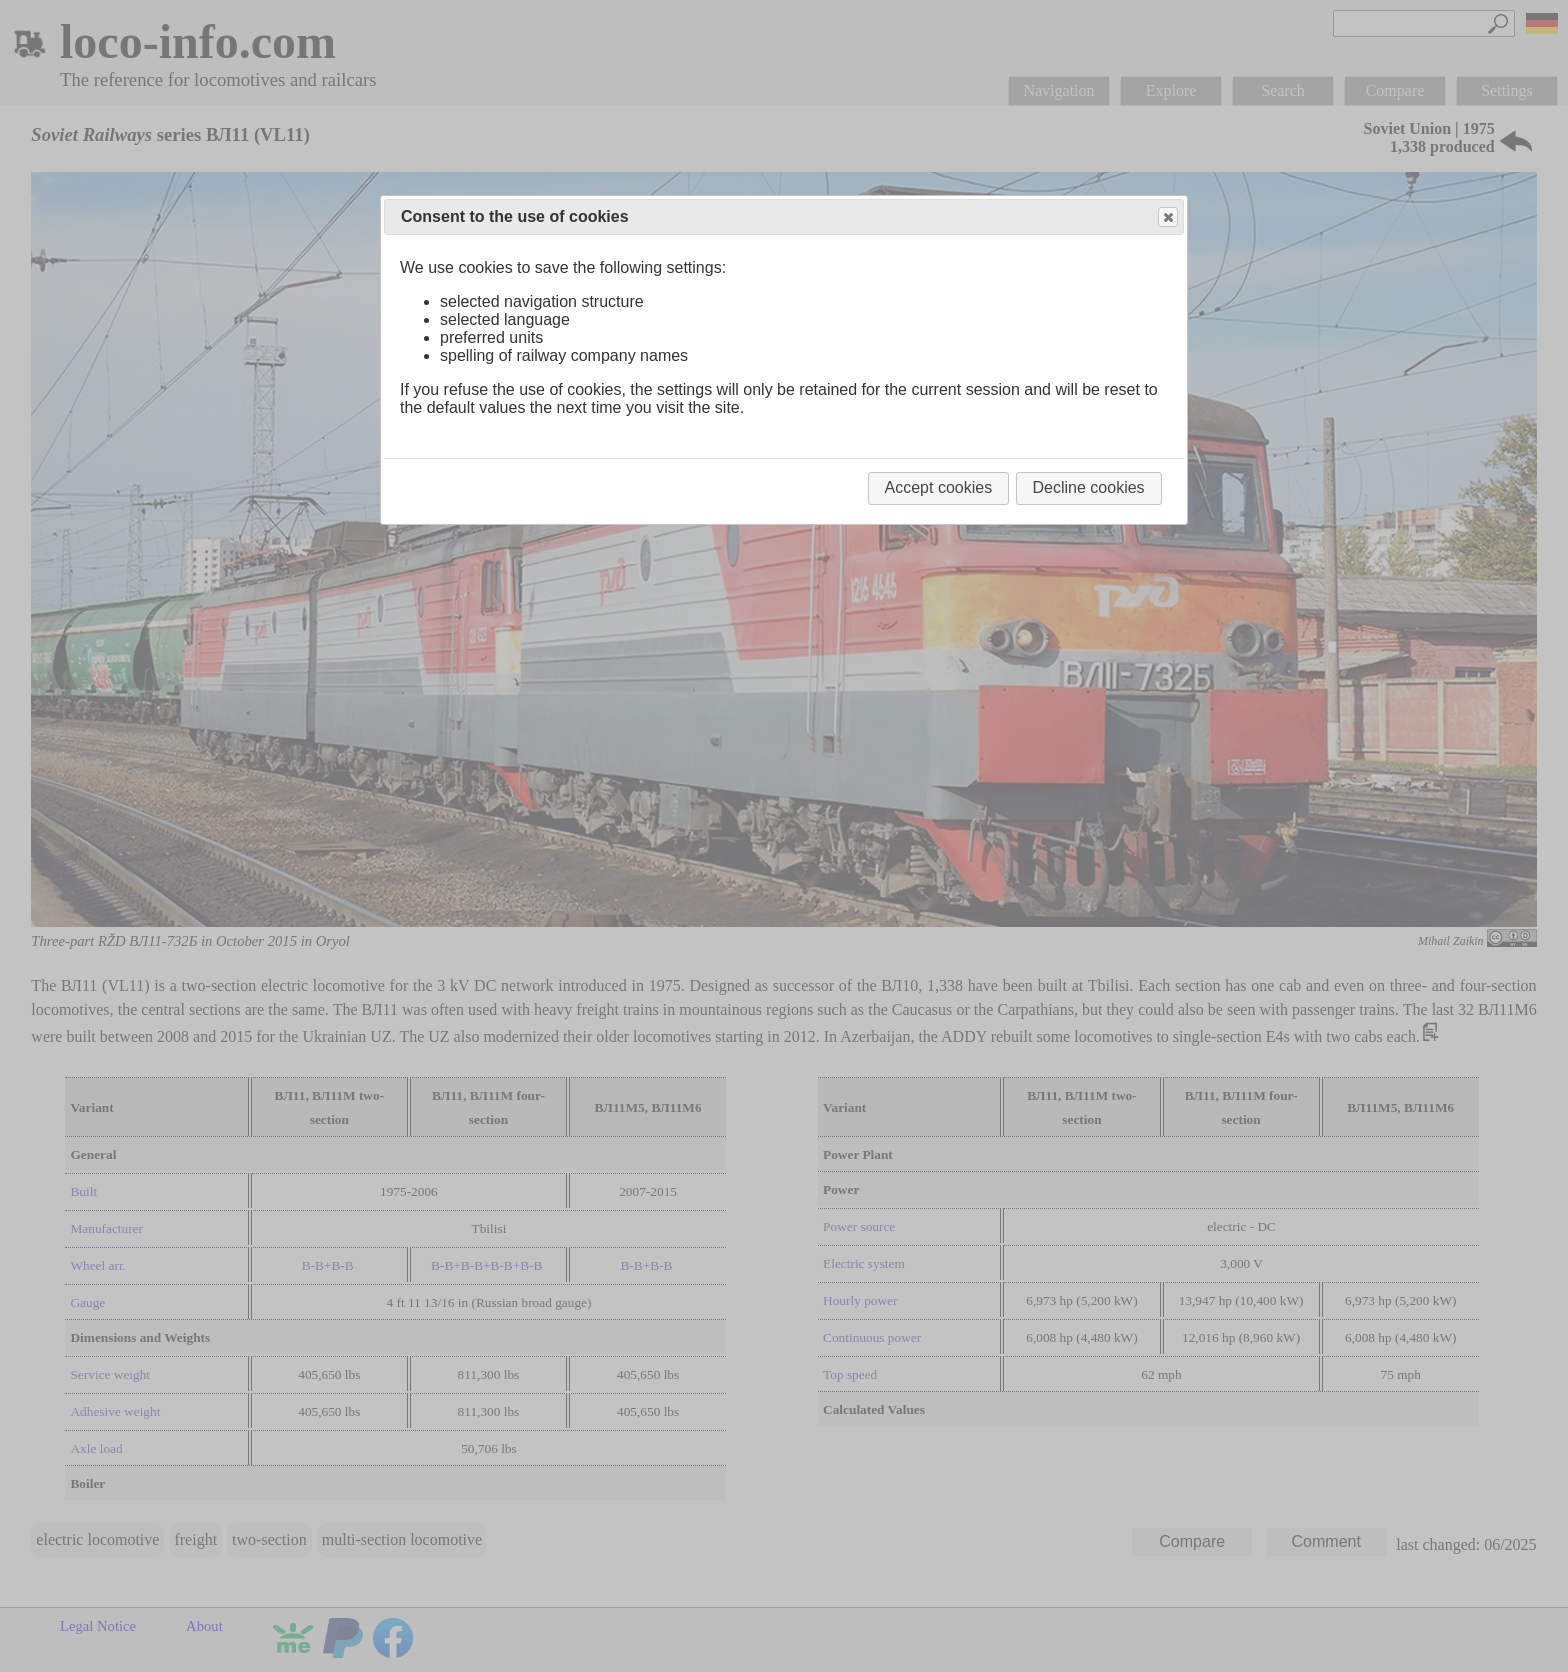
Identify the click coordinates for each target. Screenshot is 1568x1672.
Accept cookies (939, 487)
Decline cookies (1089, 487)
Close (1167, 217)
